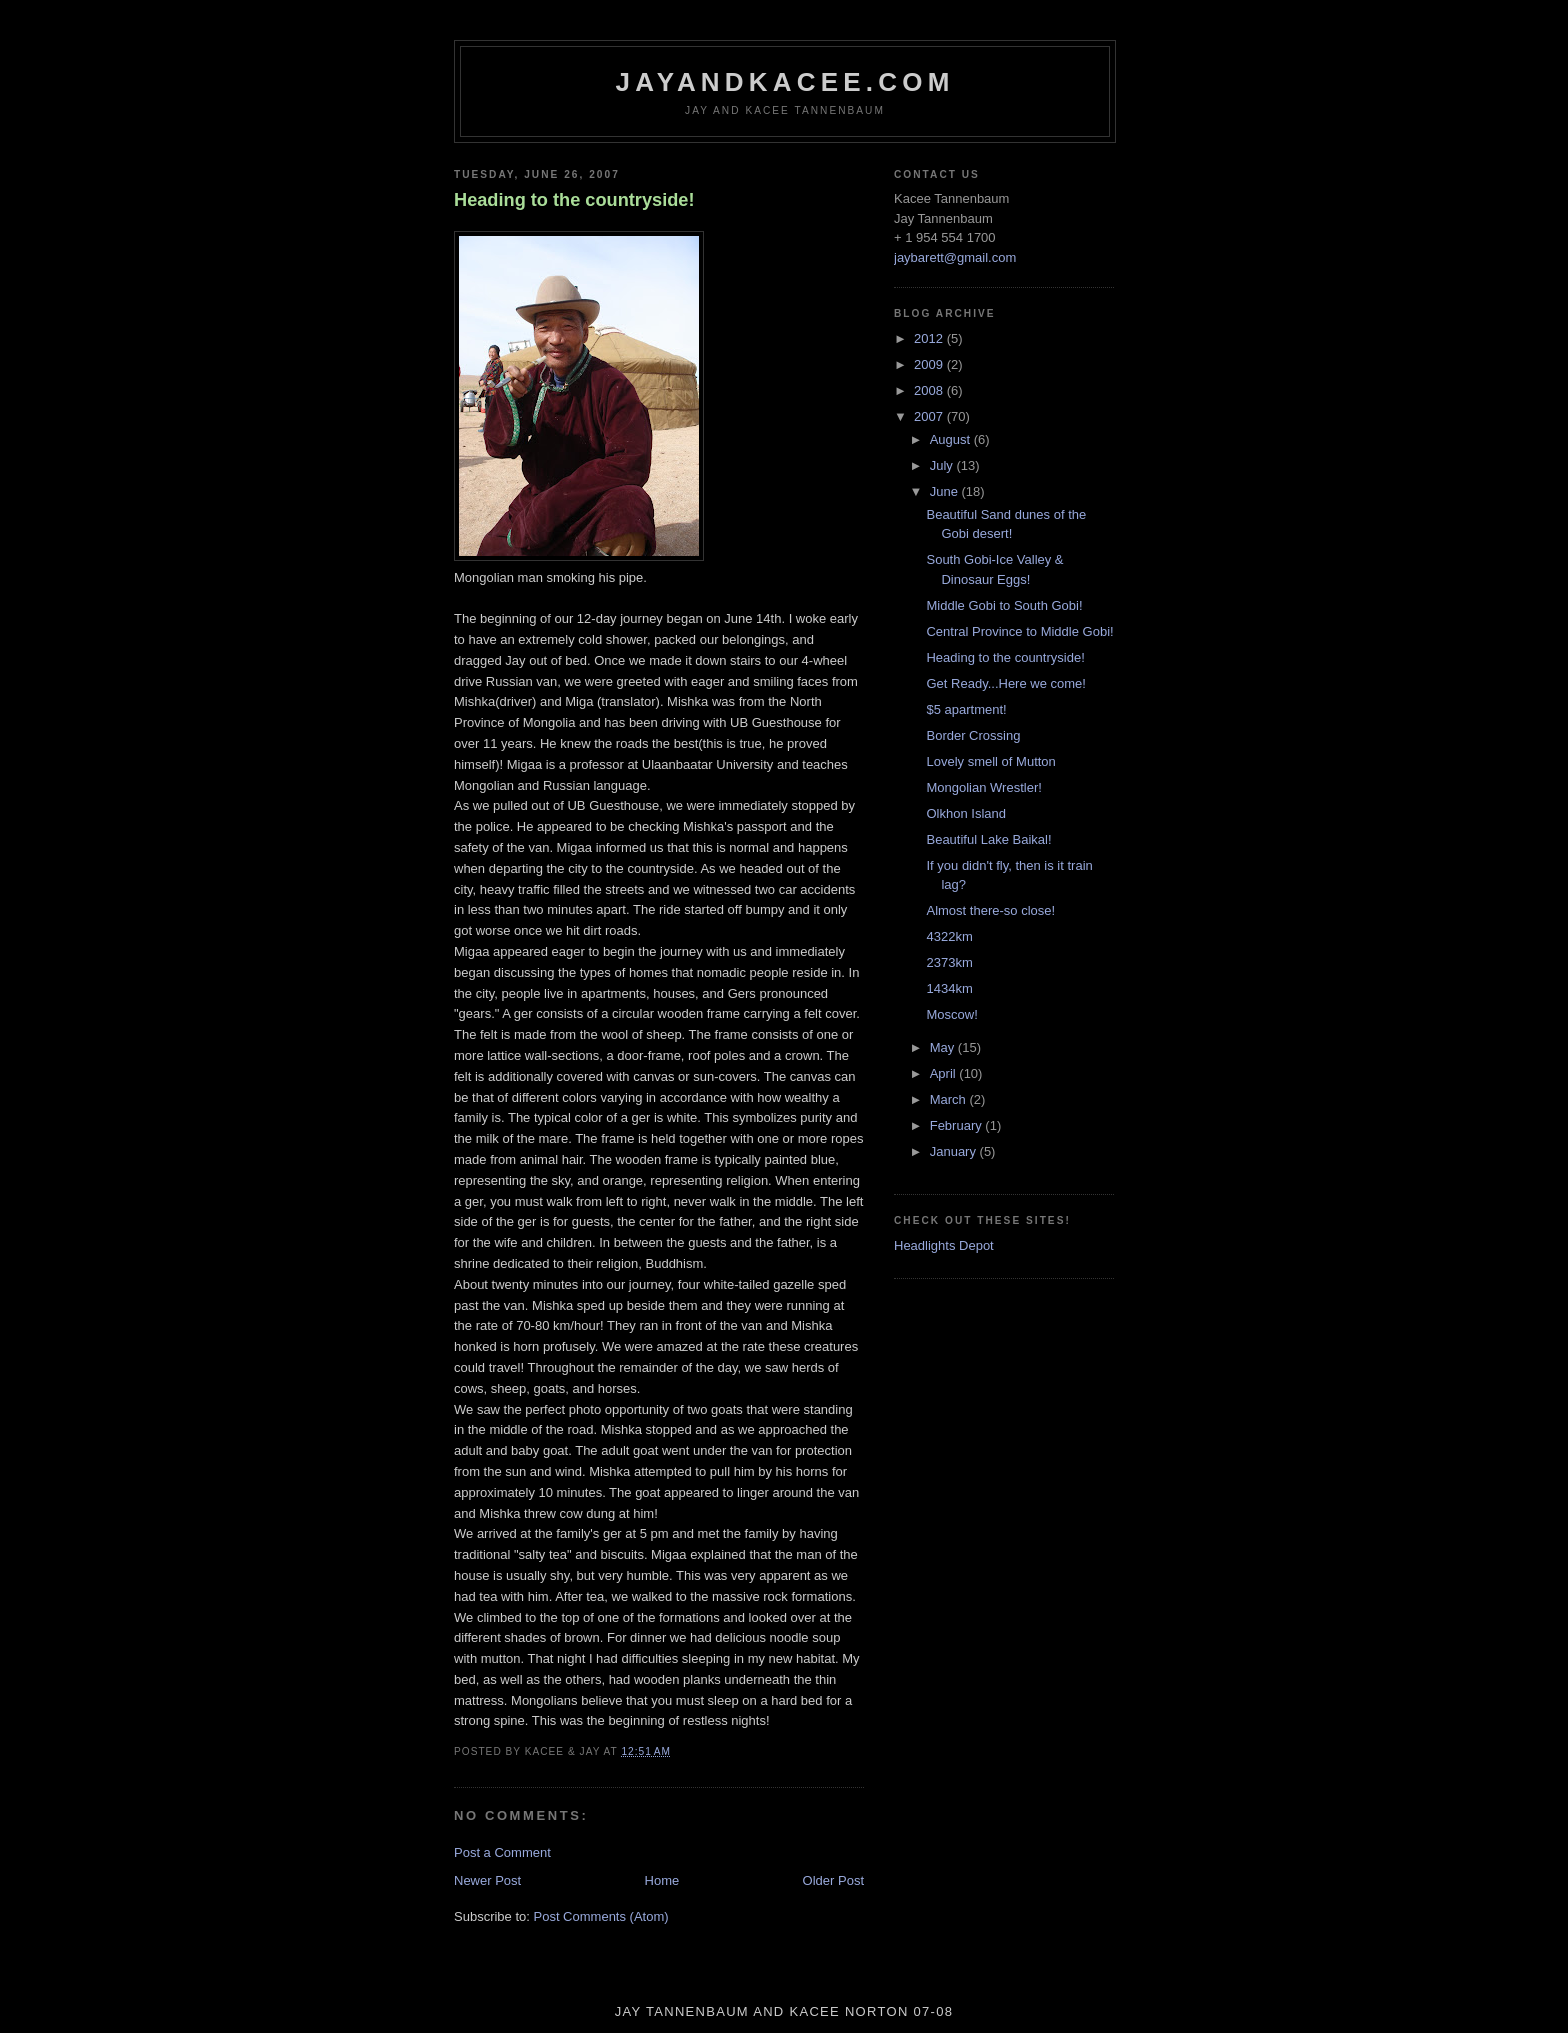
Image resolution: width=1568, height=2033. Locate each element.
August (952, 439)
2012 (930, 338)
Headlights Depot (944, 1245)
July (943, 465)
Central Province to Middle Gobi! (1019, 631)
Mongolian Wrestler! (983, 787)
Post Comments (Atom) (601, 1916)
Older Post (833, 1880)
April (945, 1073)
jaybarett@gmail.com (955, 257)
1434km (949, 988)
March (950, 1099)
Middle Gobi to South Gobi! (1004, 605)
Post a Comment (502, 1852)
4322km (949, 936)
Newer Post (487, 1880)
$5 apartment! (966, 709)
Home (662, 1880)
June (946, 491)
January (955, 1151)
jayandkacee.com (784, 82)
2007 (930, 416)
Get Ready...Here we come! (1005, 683)
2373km (949, 962)
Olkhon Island (966, 813)
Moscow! (951, 1014)
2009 (930, 364)
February (958, 1125)
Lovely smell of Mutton (990, 761)
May (944, 1047)
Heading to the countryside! (574, 200)
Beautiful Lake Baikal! (988, 839)
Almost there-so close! (990, 910)
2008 (930, 390)
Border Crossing (973, 735)
